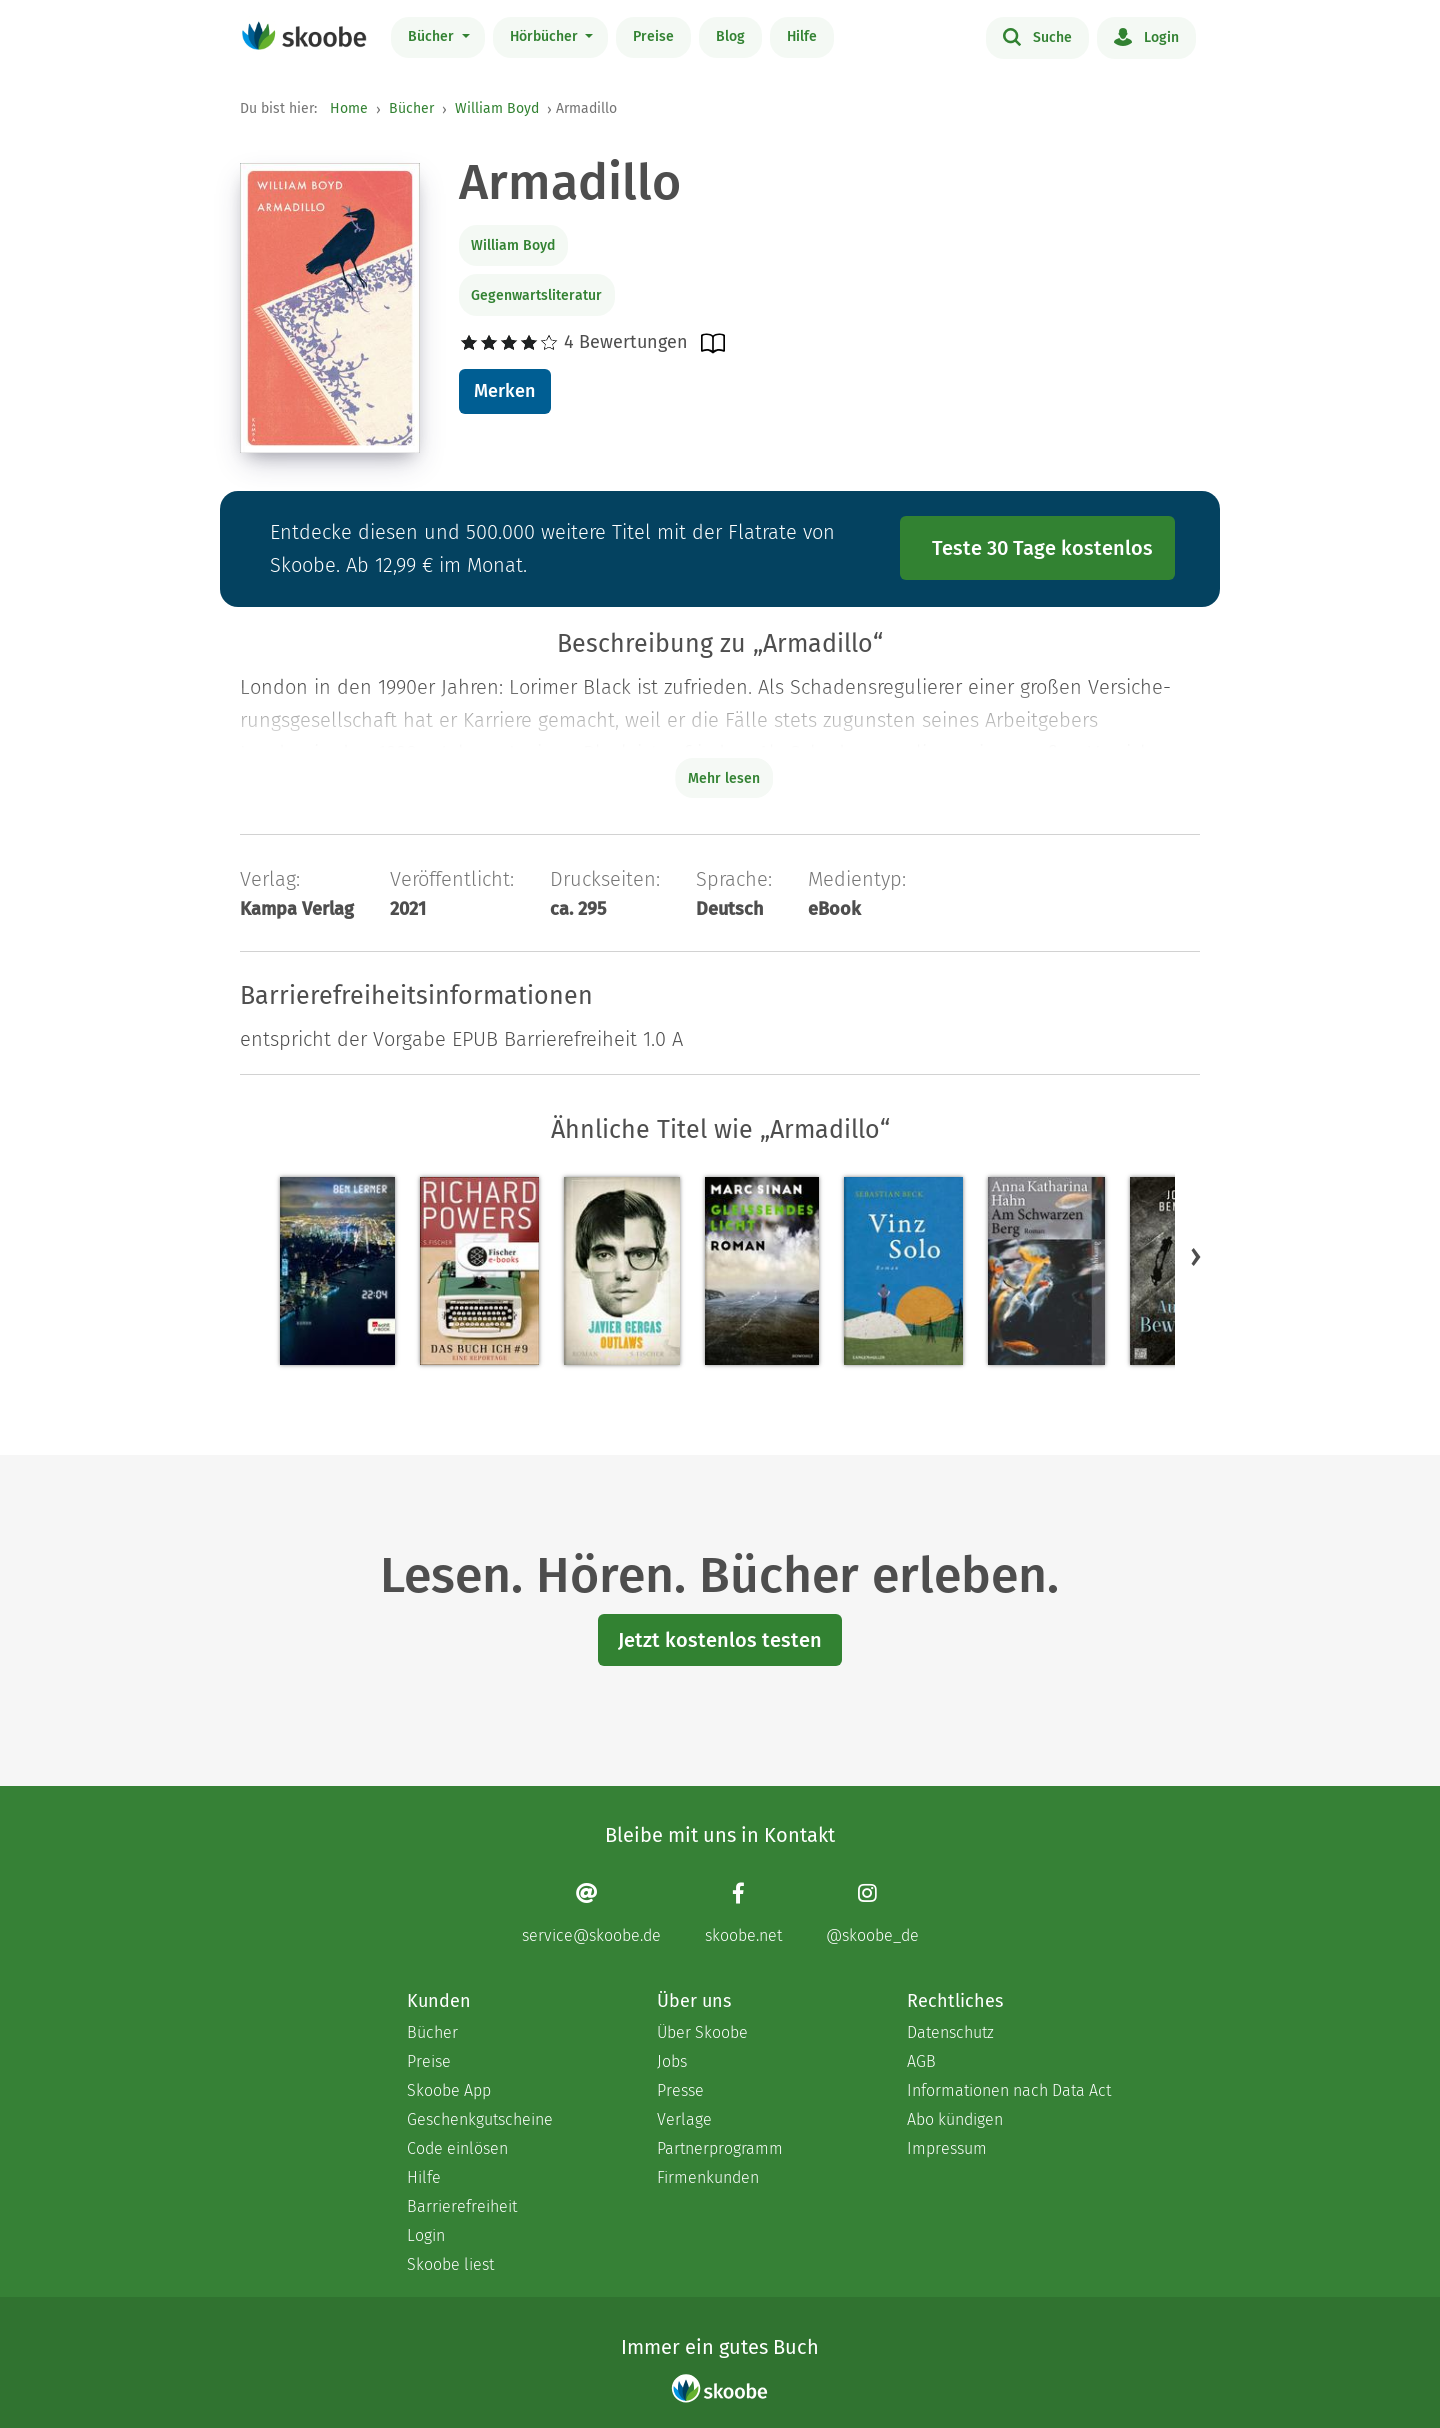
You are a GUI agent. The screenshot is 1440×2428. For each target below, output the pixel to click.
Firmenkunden (708, 2177)
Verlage (684, 2119)
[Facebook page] (743, 1912)
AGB (921, 2061)
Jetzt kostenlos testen (720, 1640)
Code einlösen (457, 2148)
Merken (504, 391)
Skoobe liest (450, 2264)
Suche (1037, 36)
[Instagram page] (872, 1912)
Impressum (947, 2148)
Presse (680, 2090)
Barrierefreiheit (462, 2206)
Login (1146, 36)
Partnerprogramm (720, 2148)
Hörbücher (546, 36)
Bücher (433, 36)
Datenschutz (950, 2032)
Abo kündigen (955, 2119)
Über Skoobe (702, 2032)
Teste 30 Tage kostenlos (1042, 548)
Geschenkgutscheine (480, 2119)
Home (349, 108)
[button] (1196, 1256)
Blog (730, 36)
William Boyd (497, 108)
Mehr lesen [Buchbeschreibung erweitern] (724, 778)
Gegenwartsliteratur (536, 295)
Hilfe (802, 36)
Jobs (672, 2061)
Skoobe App (449, 2090)
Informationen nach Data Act (1009, 2090)
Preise (653, 36)
